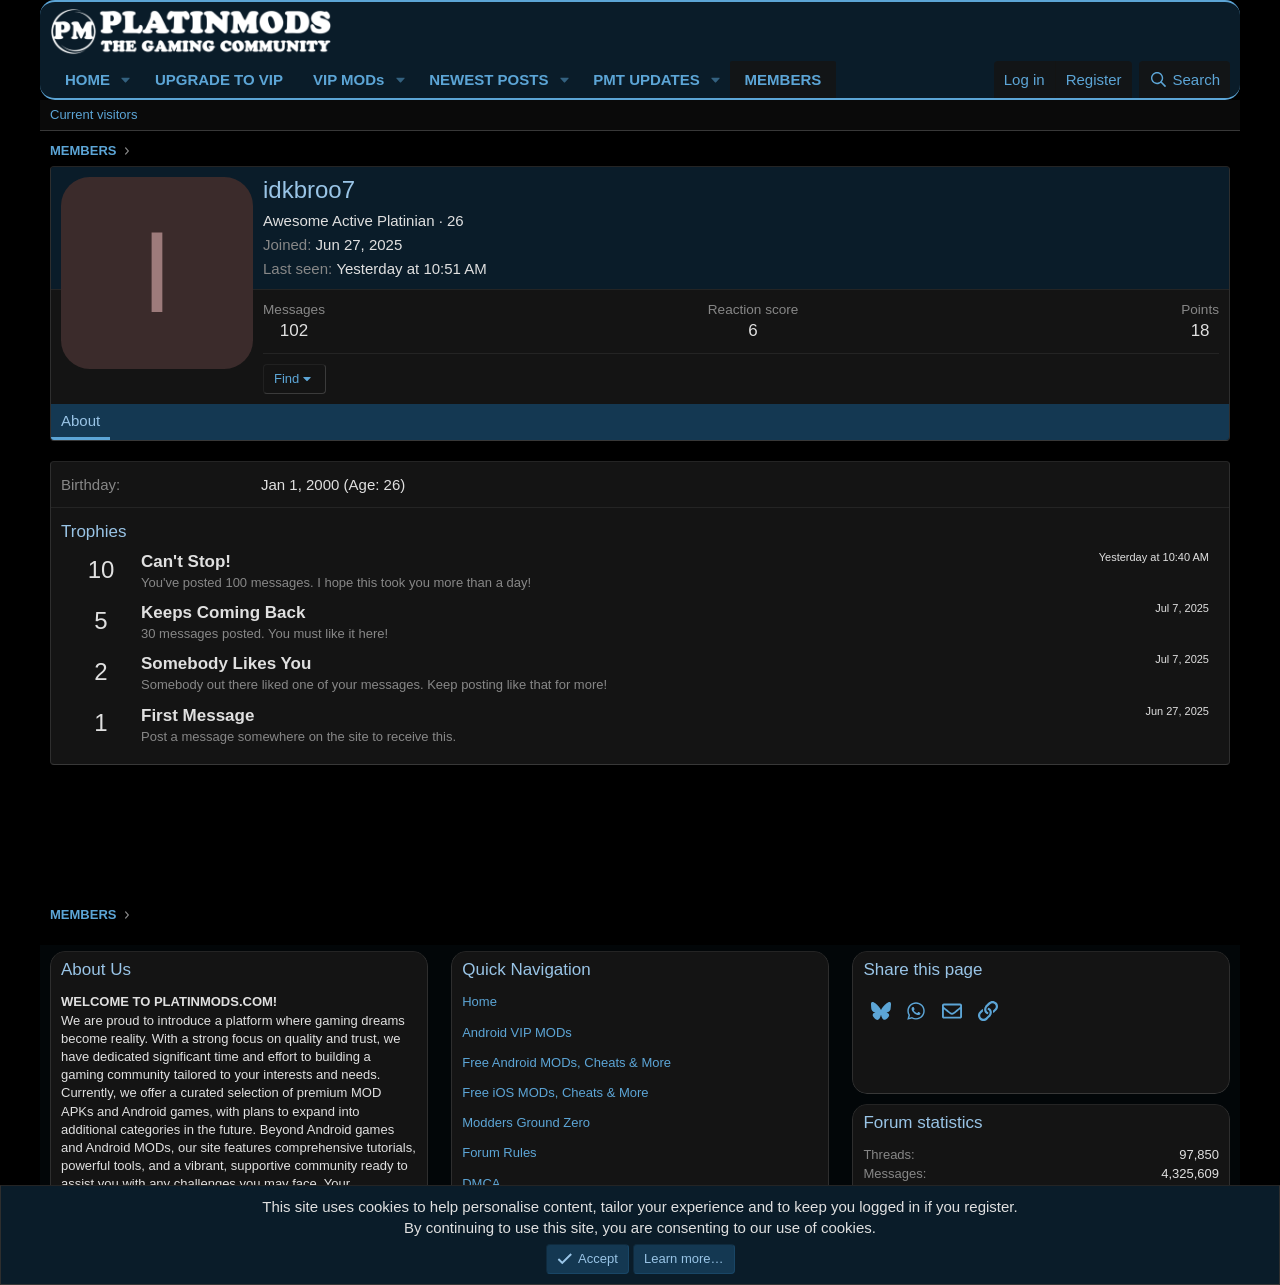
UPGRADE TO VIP (219, 79)
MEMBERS (783, 79)
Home (479, 1001)
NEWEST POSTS (488, 79)
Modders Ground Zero (526, 1122)
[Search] (1184, 79)
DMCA (481, 1183)
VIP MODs (348, 79)
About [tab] (80, 420)
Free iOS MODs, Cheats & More (555, 1092)
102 (294, 330)
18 (1200, 330)
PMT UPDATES (646, 79)
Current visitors (93, 114)
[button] (126, 79)
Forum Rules (499, 1152)
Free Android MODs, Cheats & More (566, 1062)
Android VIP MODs (517, 1032)
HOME (87, 79)
